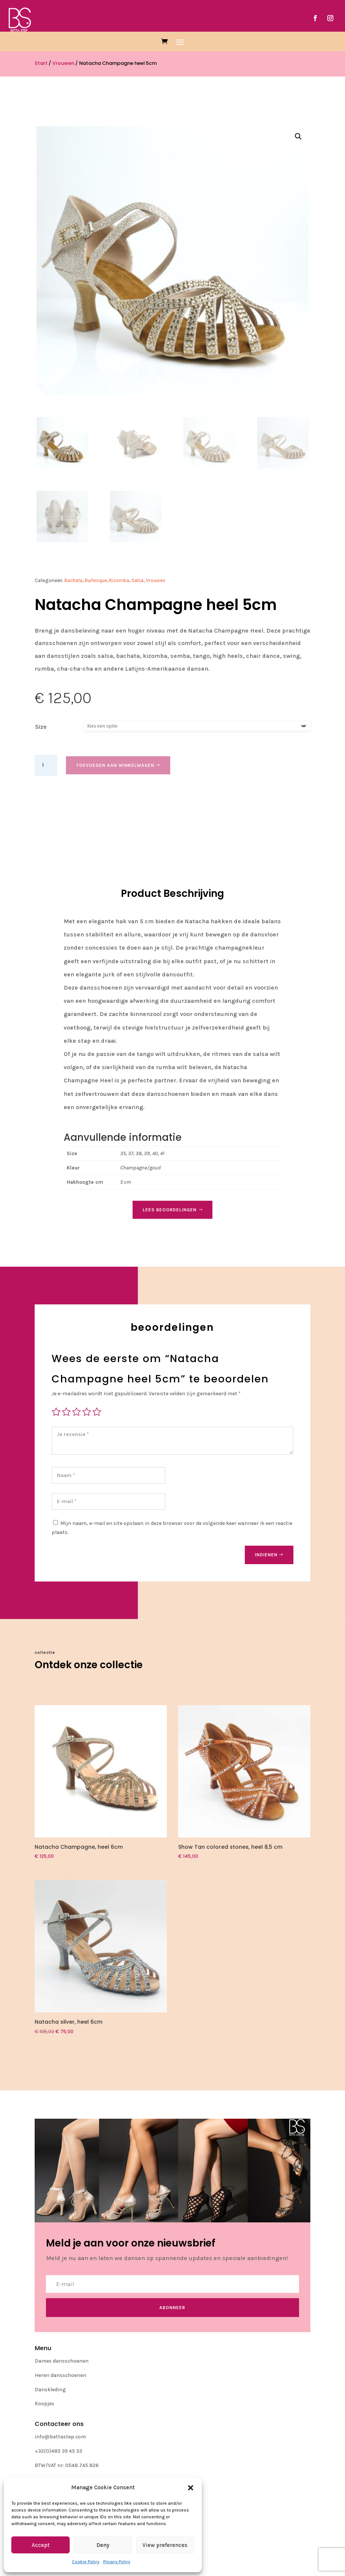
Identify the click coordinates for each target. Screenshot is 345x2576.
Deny (102, 2545)
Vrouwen (63, 63)
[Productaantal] (46, 765)
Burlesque (96, 580)
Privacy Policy (116, 2561)
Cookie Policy (85, 2561)
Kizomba (119, 580)
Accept (41, 2545)
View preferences (165, 2545)
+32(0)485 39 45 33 (58, 2451)
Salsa (137, 580)
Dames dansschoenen (62, 2361)
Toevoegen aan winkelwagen (115, 765)
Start (41, 63)
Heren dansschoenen (60, 2375)
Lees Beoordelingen (170, 1209)
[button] (190, 2488)
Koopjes (44, 2403)
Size (41, 726)
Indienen (266, 1554)
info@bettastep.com (60, 2436)
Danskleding (50, 2389)
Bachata (73, 580)
